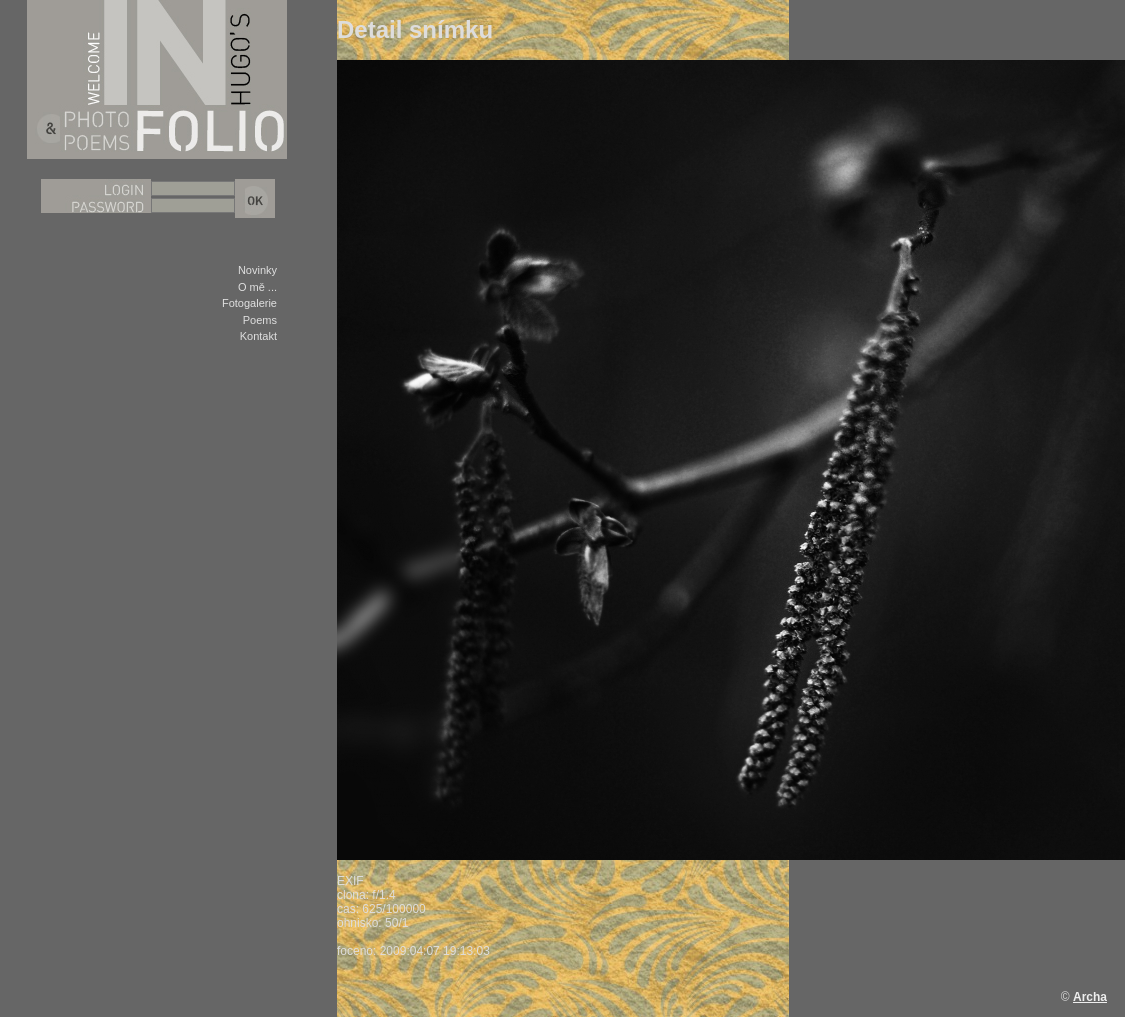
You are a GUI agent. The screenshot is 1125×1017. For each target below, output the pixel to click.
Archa (1090, 997)
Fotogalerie (249, 303)
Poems (260, 320)
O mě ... (257, 287)
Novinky (257, 270)
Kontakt (258, 336)
